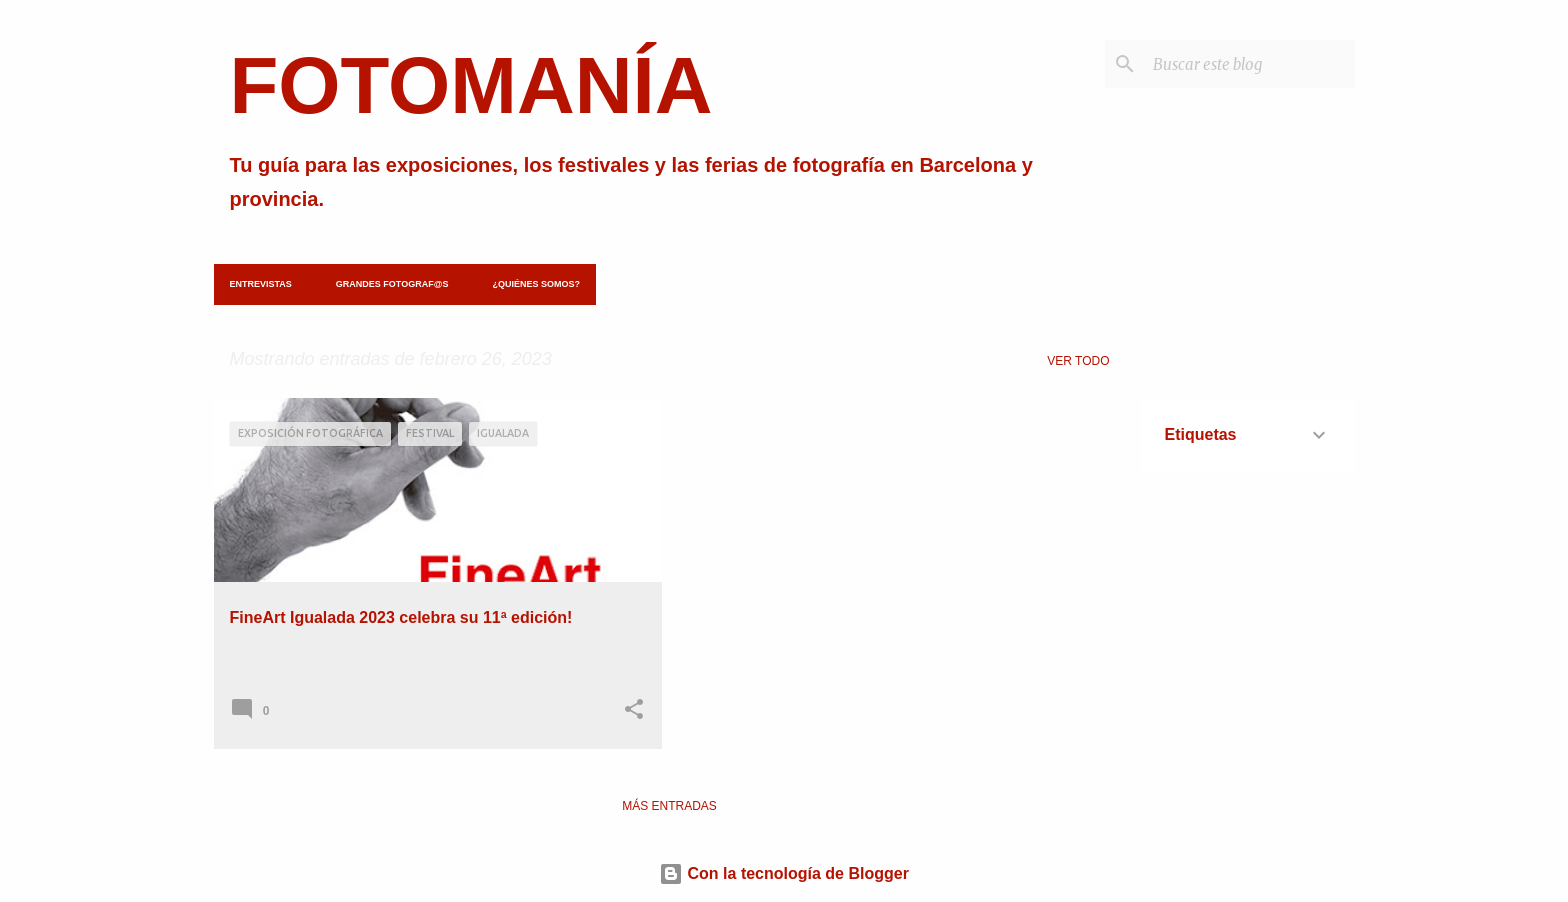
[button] (634, 711)
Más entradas (669, 806)
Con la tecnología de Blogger (784, 873)
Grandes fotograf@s (392, 284)
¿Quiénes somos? (536, 284)
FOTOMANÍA (471, 85)
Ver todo (1078, 361)
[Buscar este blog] (1250, 64)
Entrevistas (261, 284)
